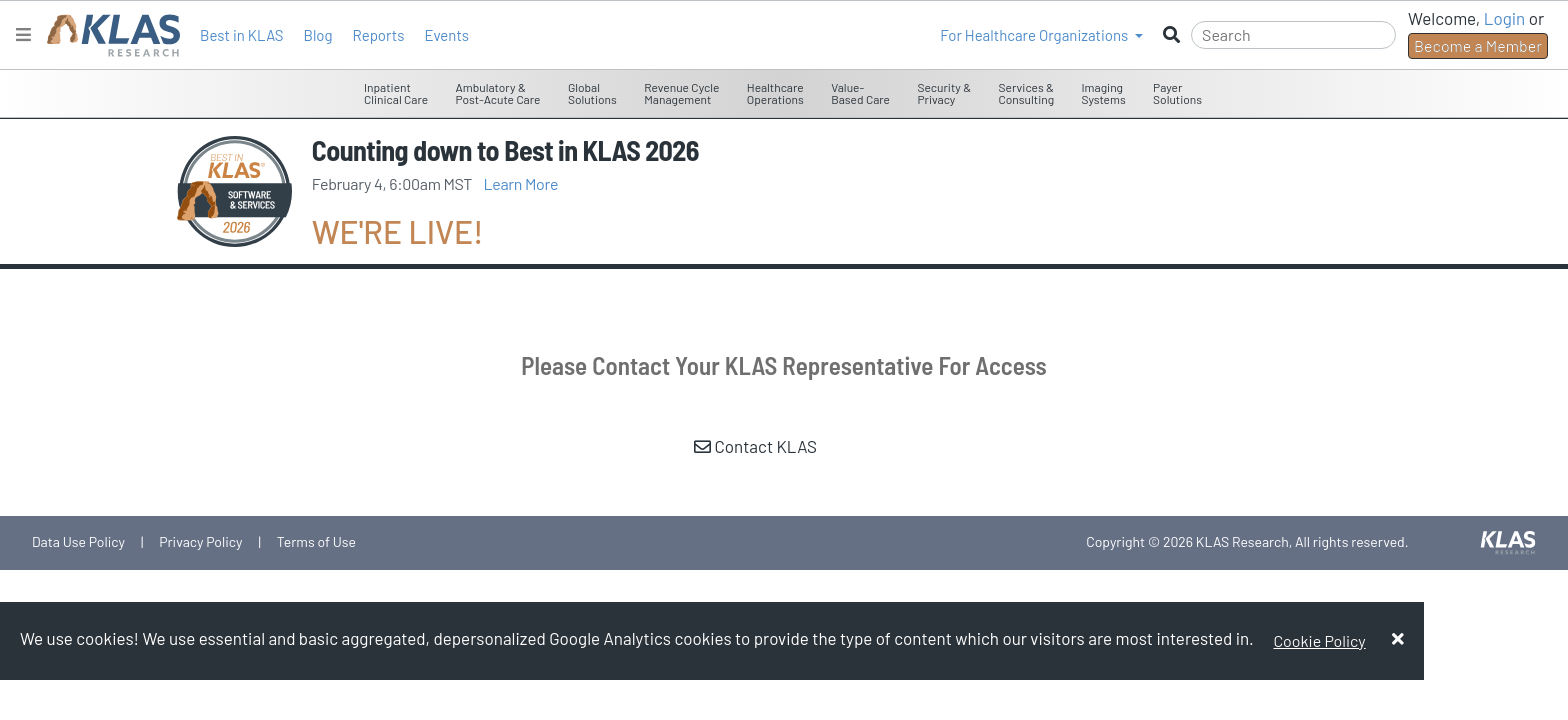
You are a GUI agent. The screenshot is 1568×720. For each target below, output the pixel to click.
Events (446, 35)
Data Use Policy (78, 541)
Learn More (521, 183)
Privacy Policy (200, 541)
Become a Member (1478, 45)
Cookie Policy (1319, 640)
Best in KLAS (241, 35)
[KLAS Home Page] (108, 35)
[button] (1041, 35)
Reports (379, 35)
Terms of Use (316, 541)
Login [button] (1505, 18)
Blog (317, 35)
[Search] (1293, 35)
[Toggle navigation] (23, 35)
